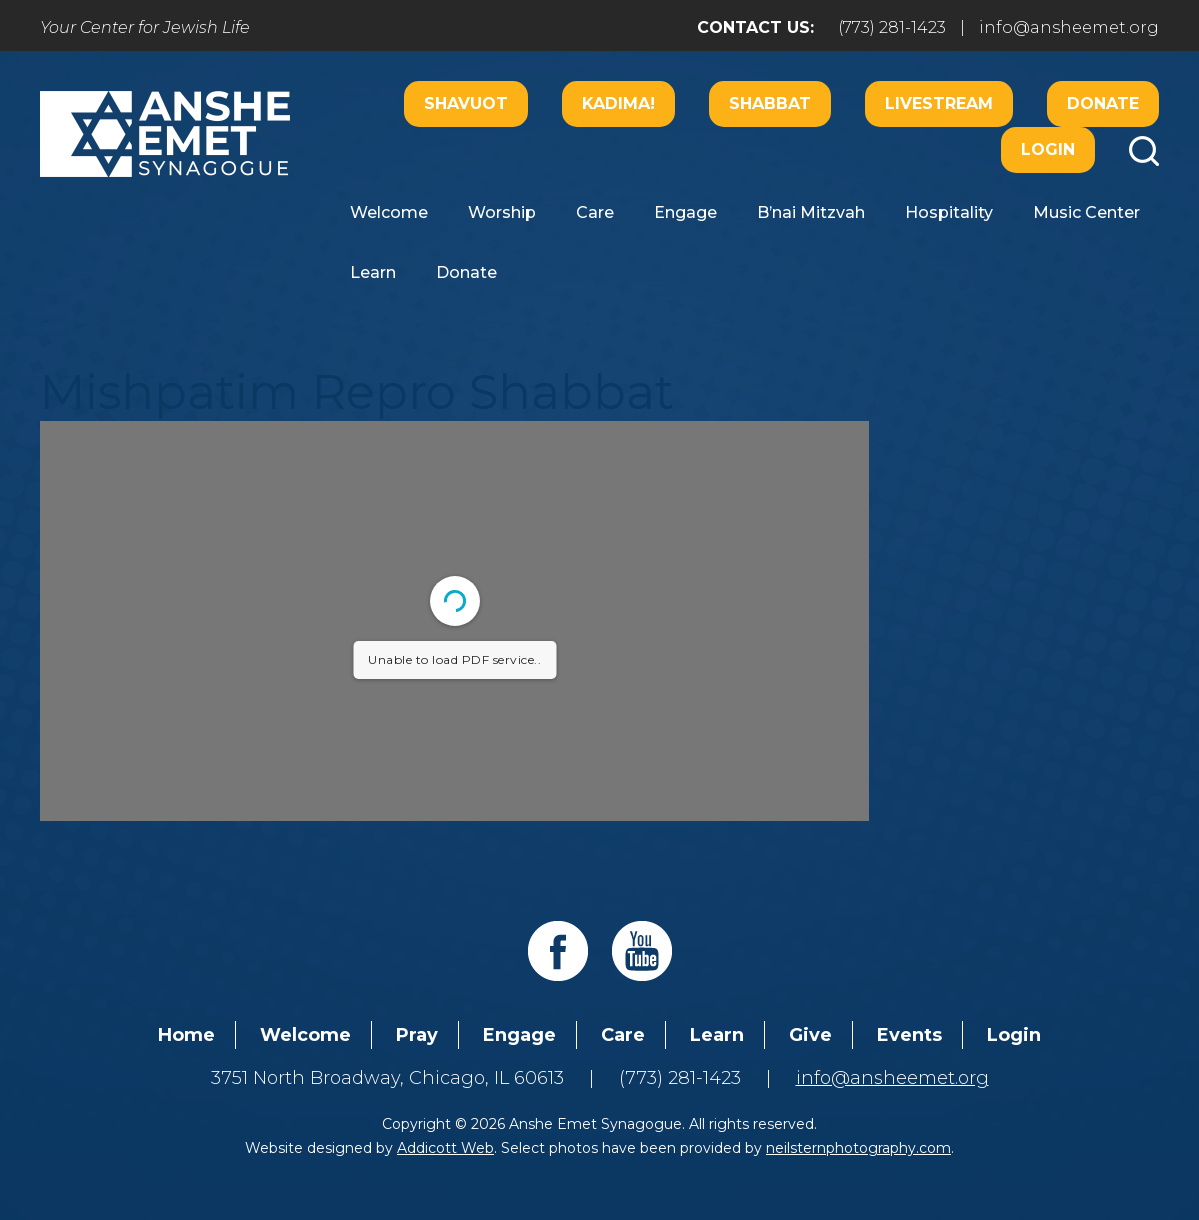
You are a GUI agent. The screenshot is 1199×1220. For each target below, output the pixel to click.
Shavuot (466, 103)
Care (595, 212)
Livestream (939, 103)
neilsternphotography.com (858, 1148)
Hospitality (949, 212)
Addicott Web (445, 1148)
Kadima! (618, 103)
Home (186, 1035)
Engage (685, 212)
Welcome (389, 212)
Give (810, 1035)
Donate (1103, 103)
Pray (417, 1035)
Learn (373, 272)
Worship (502, 212)
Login (1048, 149)
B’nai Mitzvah (811, 212)
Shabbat (770, 103)
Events (909, 1035)
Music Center (1086, 212)
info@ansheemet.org (1069, 27)
